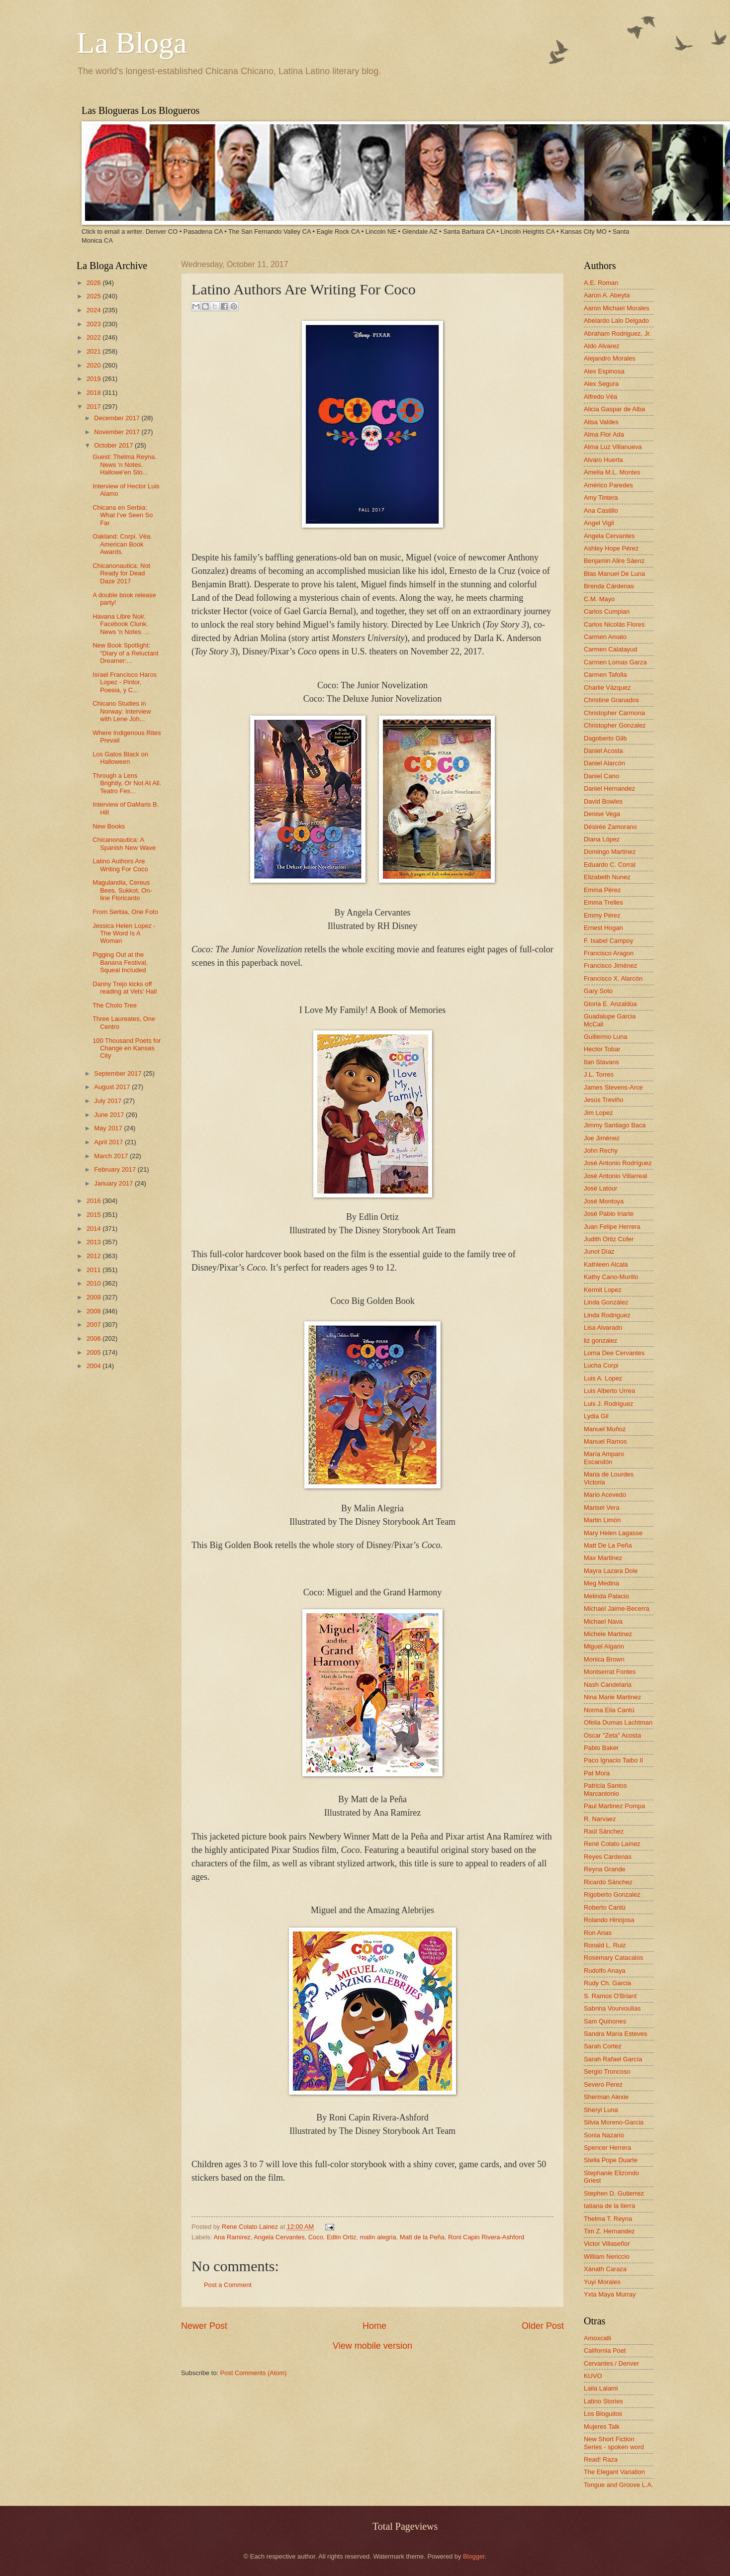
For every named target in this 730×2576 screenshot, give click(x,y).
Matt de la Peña (422, 2237)
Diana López (602, 839)
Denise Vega (602, 814)
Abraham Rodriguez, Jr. (617, 333)
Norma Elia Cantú (609, 1710)
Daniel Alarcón (604, 763)
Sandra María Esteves (615, 2033)
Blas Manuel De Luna (614, 573)
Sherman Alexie (606, 2097)
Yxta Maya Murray (610, 2294)
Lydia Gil (596, 1416)
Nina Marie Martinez (612, 1697)
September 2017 (118, 1073)
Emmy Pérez (602, 915)
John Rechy (601, 1150)
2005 (94, 1352)
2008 (94, 1311)
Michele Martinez (608, 1634)
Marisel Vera (602, 1507)
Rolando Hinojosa (609, 1920)
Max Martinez (603, 1558)
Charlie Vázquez (607, 687)
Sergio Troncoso (607, 2071)
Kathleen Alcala (606, 1264)
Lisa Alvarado (603, 1327)
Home (374, 2326)
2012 (94, 1256)
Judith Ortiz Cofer (609, 1239)
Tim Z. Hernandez (609, 2231)
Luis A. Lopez (603, 1378)
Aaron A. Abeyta (607, 295)
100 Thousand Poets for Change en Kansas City (126, 1048)
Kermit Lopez (603, 1289)
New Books (108, 826)
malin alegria (378, 2237)
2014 (94, 1228)
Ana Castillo (601, 510)
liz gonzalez (600, 1340)
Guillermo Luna (605, 1036)
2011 (94, 1270)
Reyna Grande (605, 1869)
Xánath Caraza (605, 2269)
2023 (94, 324)
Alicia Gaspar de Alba (614, 409)
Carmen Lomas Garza (615, 662)
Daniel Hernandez (609, 788)
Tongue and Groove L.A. (618, 2484)
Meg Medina (601, 1583)
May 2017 (109, 1128)
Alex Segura (601, 383)
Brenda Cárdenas (609, 586)
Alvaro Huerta (603, 459)
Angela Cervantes (279, 2237)
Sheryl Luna (601, 2110)
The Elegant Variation (614, 2472)
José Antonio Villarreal (615, 1176)
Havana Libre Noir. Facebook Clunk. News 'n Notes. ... (121, 624)
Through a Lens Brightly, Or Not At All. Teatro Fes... (126, 783)
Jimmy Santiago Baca (615, 1125)
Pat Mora (597, 1773)
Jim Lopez (598, 1112)
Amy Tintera (601, 497)
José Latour (600, 1188)
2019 (94, 378)
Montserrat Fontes (610, 1671)
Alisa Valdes (601, 422)
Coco (315, 2237)
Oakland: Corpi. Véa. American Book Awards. (122, 544)
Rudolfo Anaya (605, 1970)
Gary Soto (598, 991)
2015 (94, 1214)
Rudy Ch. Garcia (607, 1983)
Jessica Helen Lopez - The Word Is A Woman (124, 933)
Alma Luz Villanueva (612, 447)
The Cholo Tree (114, 1005)
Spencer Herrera (607, 2147)
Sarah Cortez (603, 2046)
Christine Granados (611, 700)
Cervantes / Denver (611, 2363)
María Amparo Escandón (604, 1457)
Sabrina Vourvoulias (612, 2008)
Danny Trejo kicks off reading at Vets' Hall (124, 987)
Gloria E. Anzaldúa (610, 1004)
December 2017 (117, 418)
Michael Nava (603, 1621)
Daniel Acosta (603, 750)
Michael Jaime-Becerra (616, 1608)
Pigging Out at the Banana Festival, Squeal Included (120, 962)
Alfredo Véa (600, 396)
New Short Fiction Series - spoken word (614, 2442)
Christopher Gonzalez (615, 725)
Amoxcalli (597, 2338)
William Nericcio (607, 2256)
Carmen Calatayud (610, 649)
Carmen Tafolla (605, 674)
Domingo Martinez (610, 851)
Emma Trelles (603, 902)
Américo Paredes (608, 485)
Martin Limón (602, 1520)
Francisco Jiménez (610, 965)
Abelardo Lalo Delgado (616, 320)
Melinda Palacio (606, 1596)
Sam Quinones (605, 2021)
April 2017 (109, 1142)
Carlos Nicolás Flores (614, 624)
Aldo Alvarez (602, 346)
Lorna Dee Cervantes (614, 1353)
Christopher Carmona (614, 713)
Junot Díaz (599, 1251)
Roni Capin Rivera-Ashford (486, 2237)
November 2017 (117, 432)
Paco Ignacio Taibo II (613, 1760)
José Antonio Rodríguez (618, 1163)
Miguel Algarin (604, 1646)
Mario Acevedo (605, 1494)
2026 (94, 282)
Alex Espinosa (604, 371)
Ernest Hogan (603, 927)
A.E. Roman (601, 282)
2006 (94, 1338)
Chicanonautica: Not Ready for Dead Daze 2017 (121, 573)
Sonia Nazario (604, 2135)
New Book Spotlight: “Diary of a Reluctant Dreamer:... (125, 653)
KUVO (593, 2376)
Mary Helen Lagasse (613, 1533)
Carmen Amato (605, 637)
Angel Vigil (599, 523)
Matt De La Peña (608, 1545)
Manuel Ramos (605, 1441)
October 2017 (114, 445)
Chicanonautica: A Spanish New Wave (124, 843)
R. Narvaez (600, 1819)
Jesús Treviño (603, 1100)
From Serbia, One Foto (125, 912)
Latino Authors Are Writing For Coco (120, 864)
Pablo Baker (601, 1747)
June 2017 (110, 1114)
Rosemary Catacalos (613, 1957)
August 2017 (113, 1087)
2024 (94, 310)
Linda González (606, 1302)
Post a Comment (228, 2285)
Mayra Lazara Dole (611, 1570)
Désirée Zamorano (610, 826)
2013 (94, 1242)
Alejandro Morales (610, 358)
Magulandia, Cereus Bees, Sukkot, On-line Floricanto (122, 890)
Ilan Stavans (601, 1062)
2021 (94, 351)
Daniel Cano (601, 776)
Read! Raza (601, 2459)
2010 (94, 1283)
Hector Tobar (602, 1049)
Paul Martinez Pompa (614, 1806)
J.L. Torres (599, 1074)
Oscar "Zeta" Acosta (612, 1735)
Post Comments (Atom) (253, 2373)
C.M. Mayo (599, 599)
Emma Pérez (602, 890)
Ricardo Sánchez (608, 1882)
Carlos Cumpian (607, 611)
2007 (94, 1324)
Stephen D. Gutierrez (614, 2193)
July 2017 (108, 1100)
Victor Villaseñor (607, 2243)
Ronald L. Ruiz (605, 1945)
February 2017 (115, 1169)
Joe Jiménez (602, 1138)
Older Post (543, 2326)
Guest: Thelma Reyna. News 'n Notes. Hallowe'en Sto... (124, 464)
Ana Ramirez (231, 2237)
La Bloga (132, 42)
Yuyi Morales (602, 2282)
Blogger (474, 2556)
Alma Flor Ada (604, 434)
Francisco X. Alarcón (613, 978)
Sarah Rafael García (613, 2059)
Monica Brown (604, 1659)
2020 (94, 365)
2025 (94, 296)
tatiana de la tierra (609, 2205)
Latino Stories (603, 2401)
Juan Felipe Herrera (612, 1226)
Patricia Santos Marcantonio (605, 1789)
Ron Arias (598, 1932)
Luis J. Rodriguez (608, 1403)
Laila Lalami (601, 2388)
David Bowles (603, 801)
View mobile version (372, 2346)
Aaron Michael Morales (616, 308)
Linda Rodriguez (607, 1315)
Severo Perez (603, 2084)
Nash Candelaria (608, 1684)
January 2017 (114, 1183)
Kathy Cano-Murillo (611, 1277)
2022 (94, 337)
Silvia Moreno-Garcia (613, 2122)
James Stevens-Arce (613, 1087)
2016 (94, 1200)
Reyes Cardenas (608, 1856)
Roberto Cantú (605, 1907)
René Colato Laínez (612, 1843)
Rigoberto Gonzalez (612, 1894)
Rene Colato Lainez (251, 2226)
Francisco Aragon (609, 953)
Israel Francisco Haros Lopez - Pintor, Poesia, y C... (124, 682)
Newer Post (204, 2326)
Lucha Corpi (601, 1365)
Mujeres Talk (602, 2426)
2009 (94, 1297)
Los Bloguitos (603, 2413)
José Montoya (604, 1201)
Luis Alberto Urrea (609, 1390)
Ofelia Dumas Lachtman (618, 1722)
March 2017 (112, 1156)
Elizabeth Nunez (607, 877)
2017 (94, 406)
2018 (94, 392)
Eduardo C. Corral (610, 864)
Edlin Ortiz (341, 2237)
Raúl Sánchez (604, 1831)
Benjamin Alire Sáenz (614, 560)
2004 (94, 1366)
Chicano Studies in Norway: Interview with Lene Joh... (121, 711)
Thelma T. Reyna (608, 2218)
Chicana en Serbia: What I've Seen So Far (122, 515)
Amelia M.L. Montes (612, 472)
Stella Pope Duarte (611, 2160)
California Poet (605, 2350)
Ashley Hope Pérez (611, 548)
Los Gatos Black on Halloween (120, 757)
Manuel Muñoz (605, 1429)
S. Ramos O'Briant (610, 1996)
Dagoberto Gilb (605, 738)
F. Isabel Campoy (608, 940)
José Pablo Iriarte (609, 1213)
